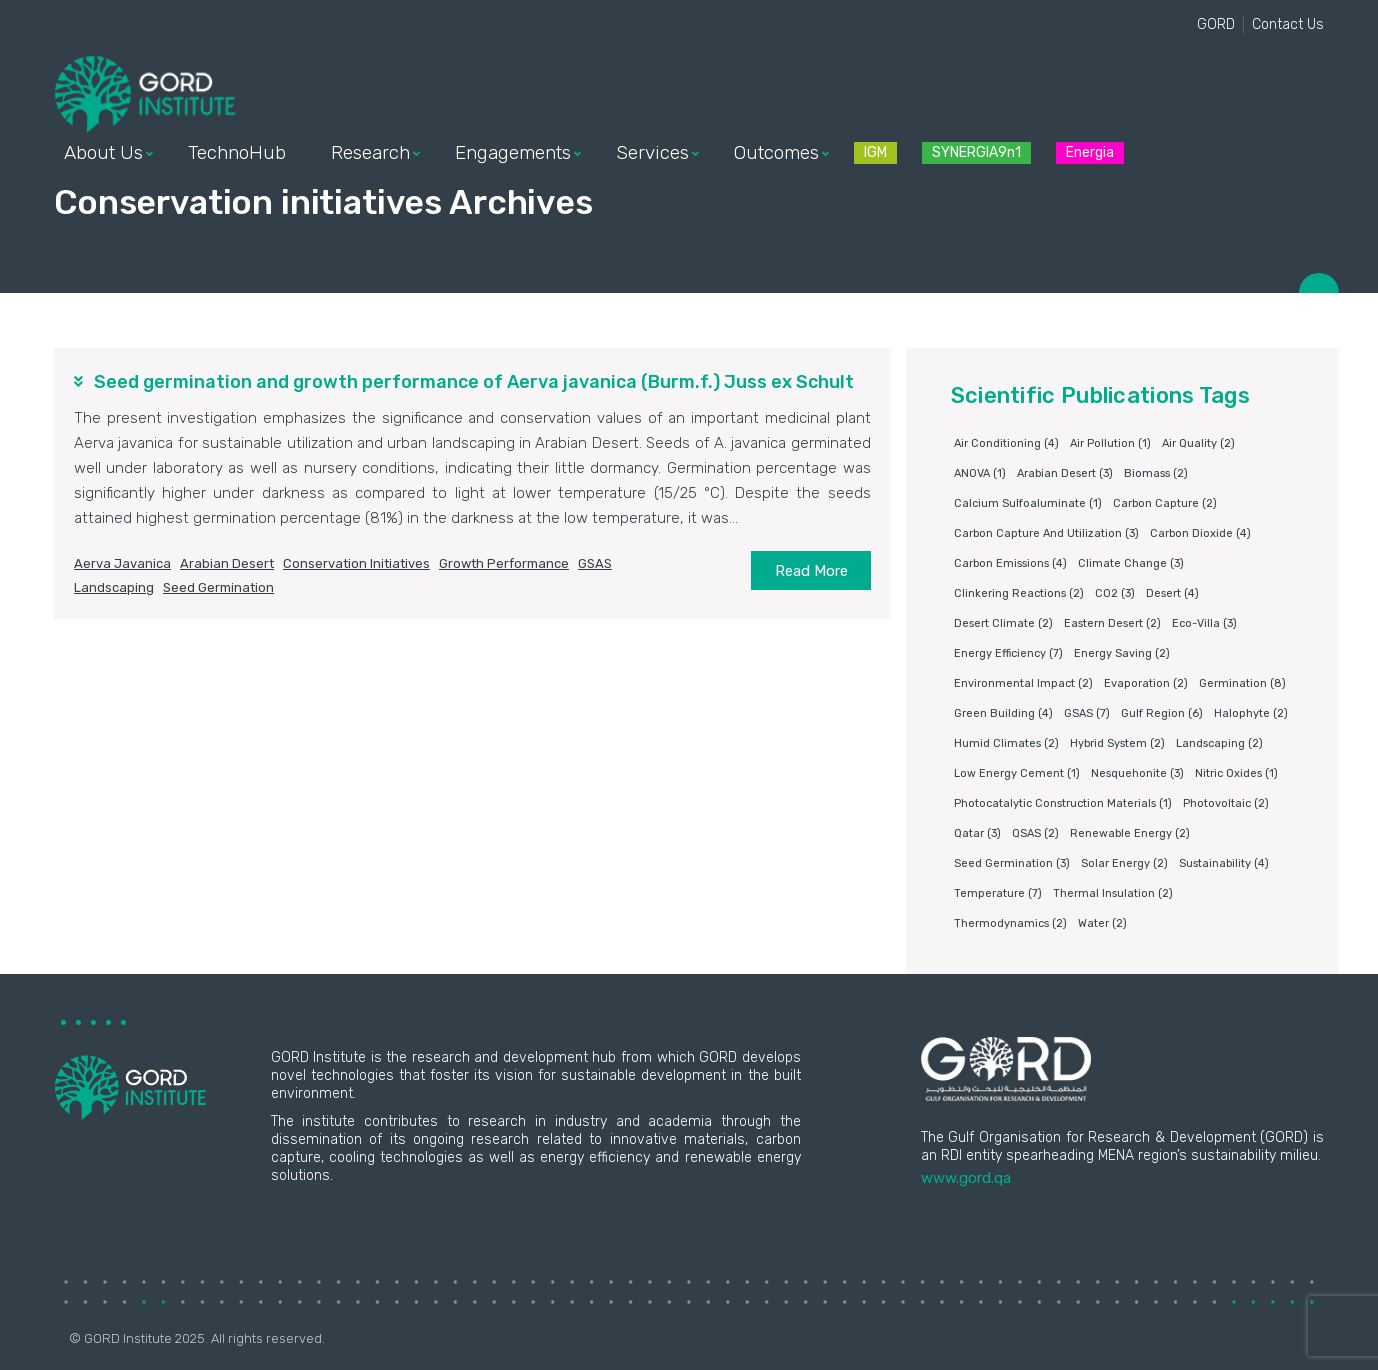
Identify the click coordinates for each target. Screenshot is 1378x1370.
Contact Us (1288, 24)
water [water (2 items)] (1102, 923)
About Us (103, 153)
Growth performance (504, 563)
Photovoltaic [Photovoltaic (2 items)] (1226, 803)
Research (370, 153)
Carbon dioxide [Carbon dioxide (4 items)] (1200, 533)
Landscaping (114, 587)
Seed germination (218, 587)
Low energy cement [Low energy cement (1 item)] (1017, 773)
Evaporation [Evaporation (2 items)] (1146, 683)
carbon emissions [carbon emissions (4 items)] (1010, 563)
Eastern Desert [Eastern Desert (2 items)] (1112, 623)
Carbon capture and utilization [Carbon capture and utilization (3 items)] (1046, 533)
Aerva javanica (122, 563)
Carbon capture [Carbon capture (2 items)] (1165, 503)
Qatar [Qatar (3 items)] (977, 833)
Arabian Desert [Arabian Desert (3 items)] (1065, 473)
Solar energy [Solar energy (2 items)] (1124, 863)
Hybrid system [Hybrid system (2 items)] (1117, 743)
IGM (875, 152)
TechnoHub (237, 153)
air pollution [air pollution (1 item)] (1110, 443)
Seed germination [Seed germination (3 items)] (1012, 863)
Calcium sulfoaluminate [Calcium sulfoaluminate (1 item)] (1028, 503)
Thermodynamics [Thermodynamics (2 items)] (1010, 923)
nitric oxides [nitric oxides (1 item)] (1236, 773)
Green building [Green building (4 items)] (1003, 713)
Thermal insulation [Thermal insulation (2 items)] (1113, 893)
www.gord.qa (966, 1178)
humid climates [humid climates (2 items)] (1006, 743)
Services (652, 153)
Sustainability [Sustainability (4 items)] (1224, 863)
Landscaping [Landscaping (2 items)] (1219, 743)
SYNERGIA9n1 (976, 152)
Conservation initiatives (356, 563)
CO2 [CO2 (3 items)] (1115, 593)
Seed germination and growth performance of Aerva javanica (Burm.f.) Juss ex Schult (474, 382)
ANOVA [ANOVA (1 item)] (980, 473)
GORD (1216, 24)
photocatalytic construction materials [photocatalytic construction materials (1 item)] (1063, 803)
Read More (811, 571)
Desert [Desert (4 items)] (1172, 593)
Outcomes (776, 153)
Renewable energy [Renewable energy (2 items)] (1130, 833)
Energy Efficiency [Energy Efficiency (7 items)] (1008, 653)
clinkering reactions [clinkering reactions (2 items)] (1019, 593)
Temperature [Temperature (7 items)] (998, 893)
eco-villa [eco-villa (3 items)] (1204, 623)
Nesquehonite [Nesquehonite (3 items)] (1137, 773)
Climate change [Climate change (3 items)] (1131, 563)
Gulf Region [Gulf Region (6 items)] (1162, 713)
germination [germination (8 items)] (1242, 683)
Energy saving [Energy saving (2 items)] (1122, 653)
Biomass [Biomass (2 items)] (1156, 473)
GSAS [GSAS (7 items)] (1087, 713)
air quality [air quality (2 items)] (1198, 443)
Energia (1090, 152)
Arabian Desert (227, 563)
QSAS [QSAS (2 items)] (1035, 833)
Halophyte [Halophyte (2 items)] (1251, 713)
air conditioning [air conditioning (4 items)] (1006, 443)
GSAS (595, 563)
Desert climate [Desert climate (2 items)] (1003, 623)
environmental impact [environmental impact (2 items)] (1023, 683)
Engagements (513, 153)
